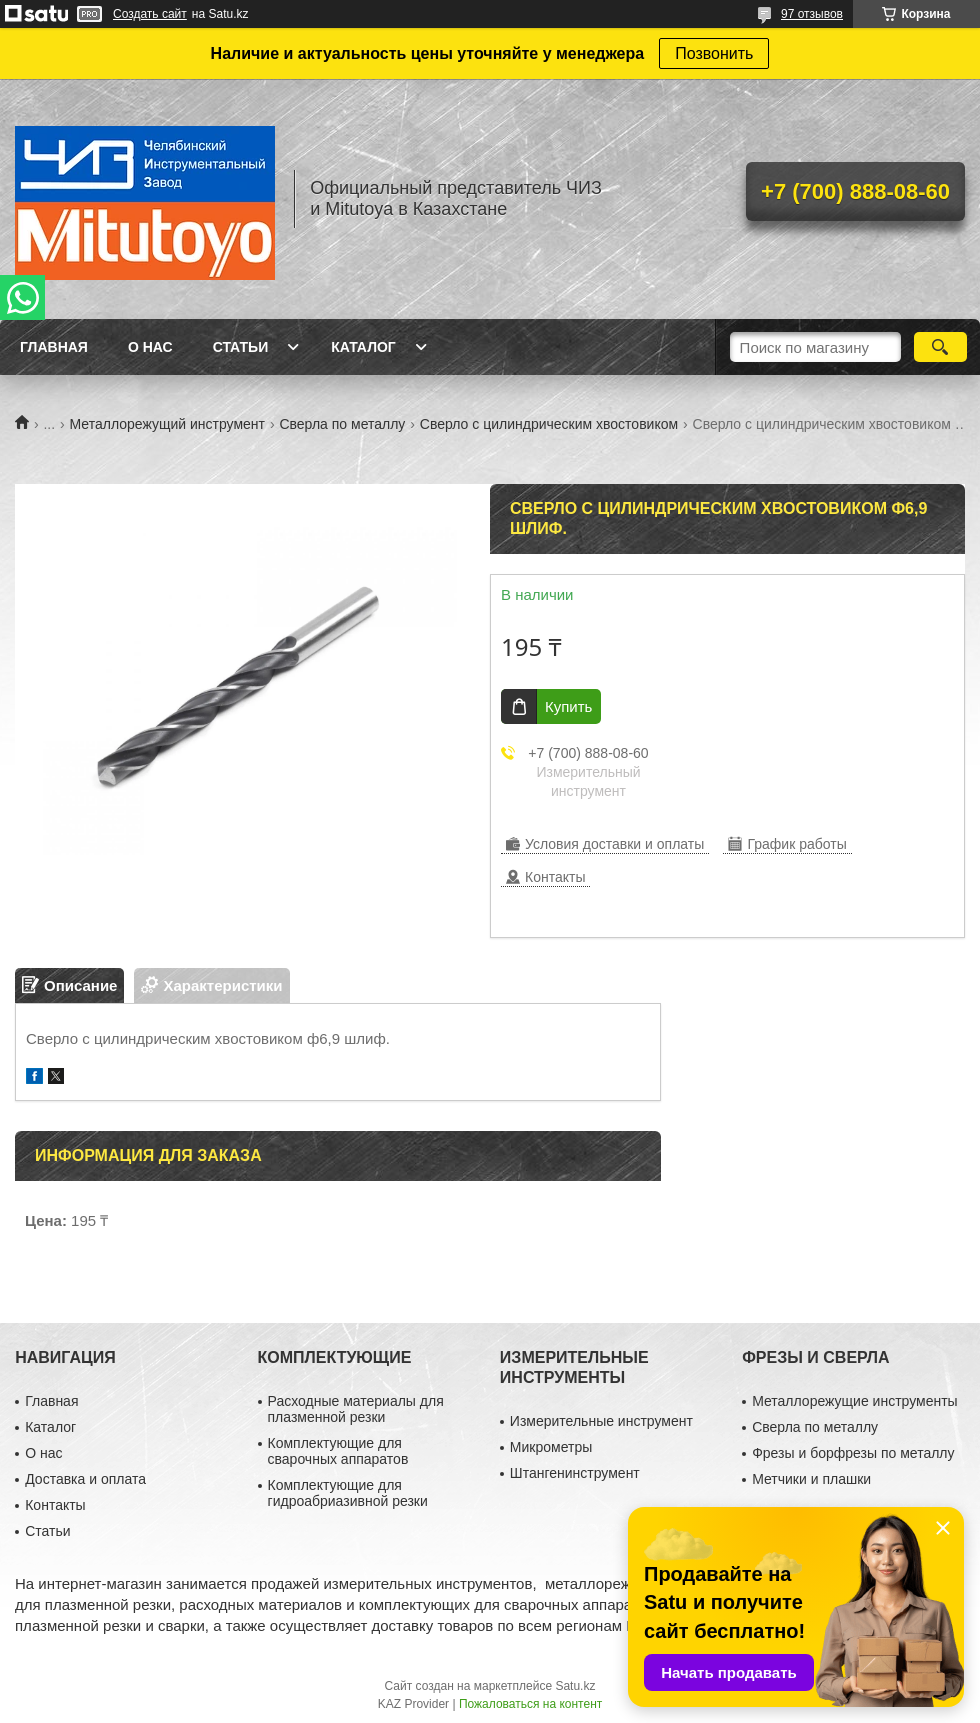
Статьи (241, 347)
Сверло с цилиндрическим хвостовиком (549, 424)
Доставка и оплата (85, 1479)
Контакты (55, 1505)
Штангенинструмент (575, 1473)
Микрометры (551, 1447)
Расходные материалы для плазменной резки (356, 1409)
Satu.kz (575, 1686)
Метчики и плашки (811, 1479)
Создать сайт (150, 14)
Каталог (363, 347)
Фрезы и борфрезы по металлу (853, 1453)
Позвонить (714, 53)
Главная (54, 347)
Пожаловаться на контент (530, 1704)
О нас (150, 347)
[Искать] (940, 347)
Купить (568, 706)
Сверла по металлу (342, 424)
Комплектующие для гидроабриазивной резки (348, 1493)
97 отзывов (812, 14)
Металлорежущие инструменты (854, 1401)
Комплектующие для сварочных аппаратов (338, 1451)
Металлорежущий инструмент (167, 424)
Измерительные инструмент (601, 1421)
